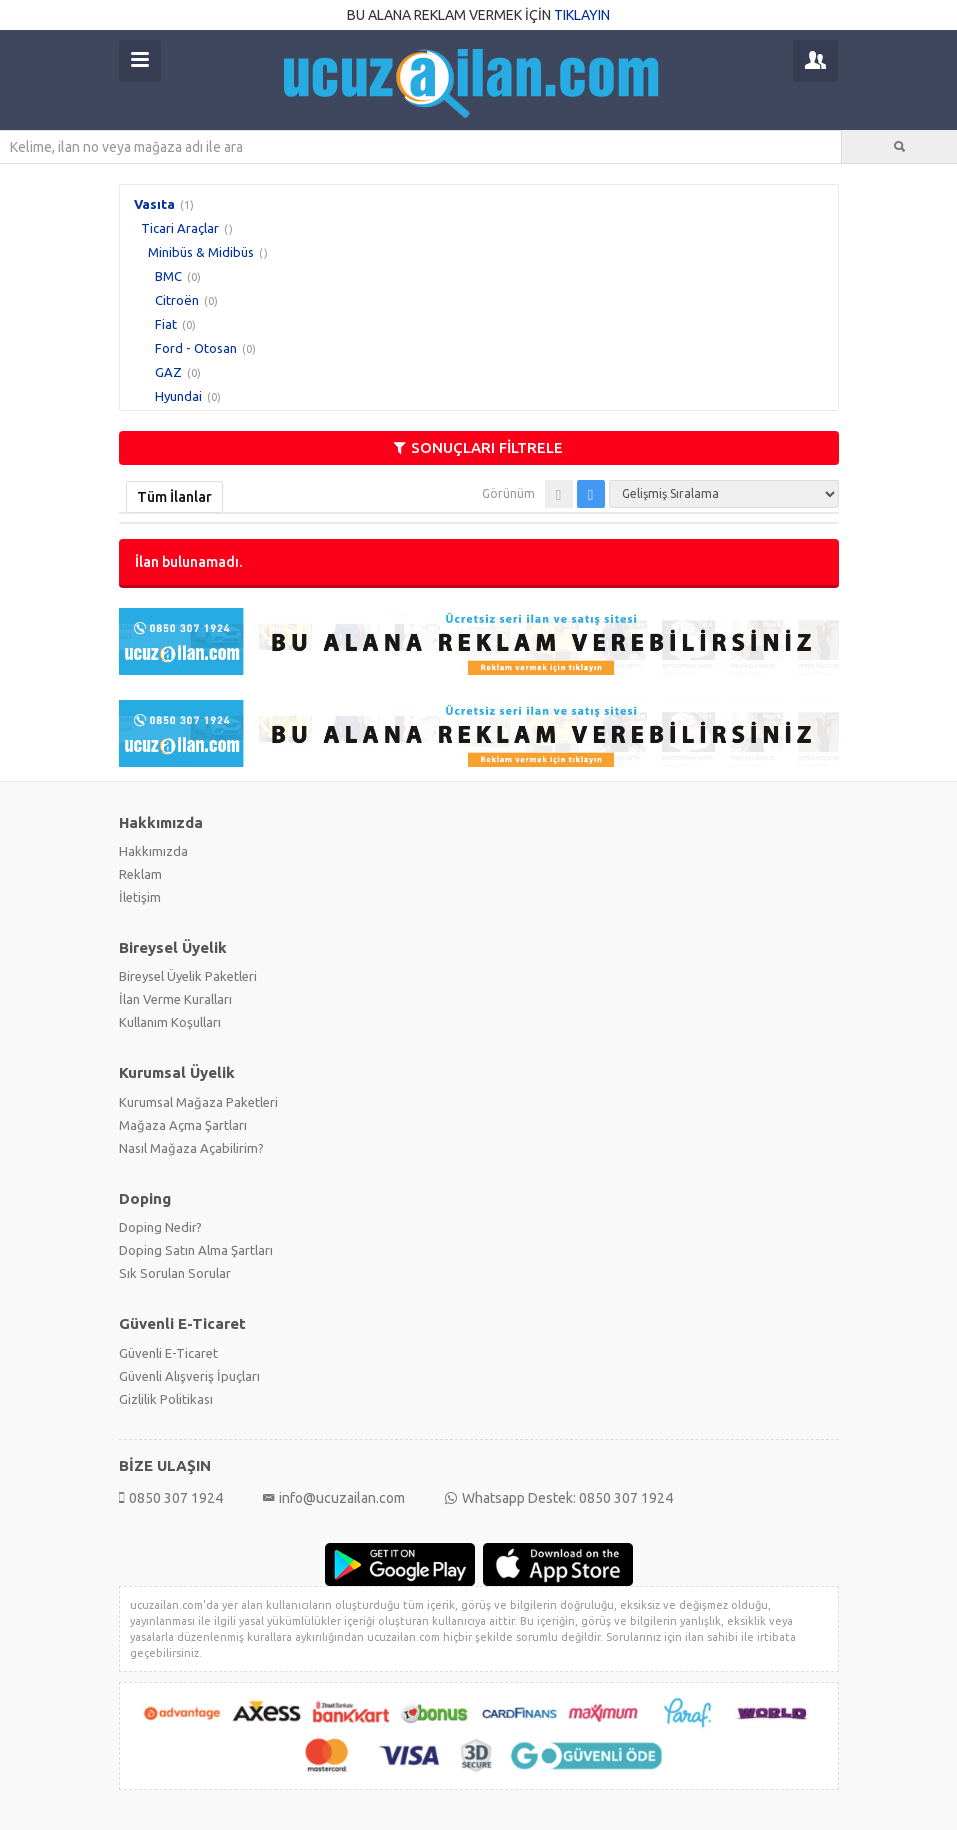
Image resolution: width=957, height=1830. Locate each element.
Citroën (177, 300)
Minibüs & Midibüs (201, 252)
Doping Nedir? (160, 1227)
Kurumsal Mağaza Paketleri (198, 1102)
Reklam (140, 874)
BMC (168, 276)
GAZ (168, 372)
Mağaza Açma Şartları (183, 1125)
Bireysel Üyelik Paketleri (188, 976)
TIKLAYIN (582, 15)
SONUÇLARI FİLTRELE (478, 447)
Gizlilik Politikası (166, 1399)
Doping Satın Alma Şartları (196, 1250)
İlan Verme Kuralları (175, 999)
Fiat (166, 324)
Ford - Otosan (196, 348)
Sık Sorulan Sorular (175, 1273)
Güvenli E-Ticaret (168, 1353)
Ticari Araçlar (180, 228)
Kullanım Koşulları (170, 1022)
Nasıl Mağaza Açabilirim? (191, 1148)
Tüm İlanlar (174, 497)
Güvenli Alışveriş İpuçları (189, 1376)
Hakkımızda (153, 851)
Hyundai (178, 396)
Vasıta (154, 204)
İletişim (140, 897)
